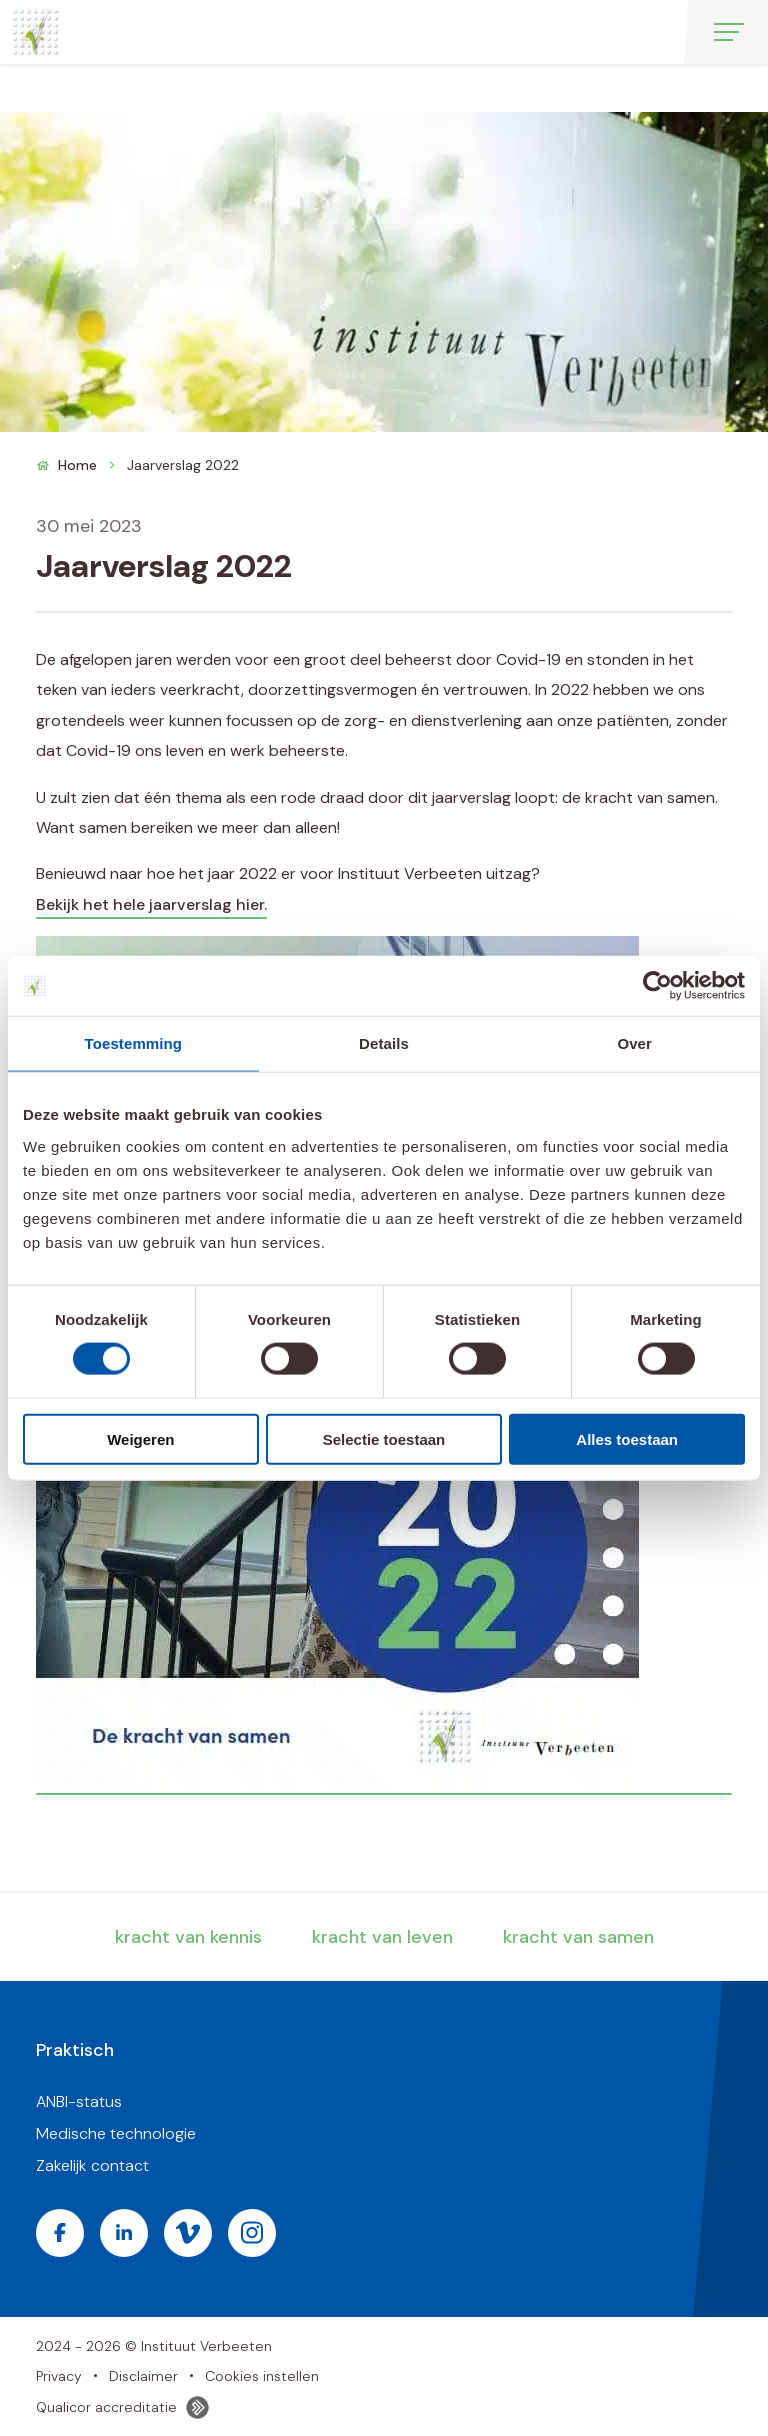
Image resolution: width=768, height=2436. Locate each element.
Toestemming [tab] (134, 1043)
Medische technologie (116, 2133)
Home (77, 465)
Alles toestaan (627, 1438)
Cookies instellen (262, 2376)
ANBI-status (79, 2101)
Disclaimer (143, 2376)
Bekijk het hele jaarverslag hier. (151, 904)
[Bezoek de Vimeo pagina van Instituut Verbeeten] (188, 2233)
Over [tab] (634, 1043)
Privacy (59, 2376)
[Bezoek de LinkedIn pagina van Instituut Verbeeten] (124, 2233)
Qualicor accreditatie (123, 2407)
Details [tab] (384, 1043)
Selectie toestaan (384, 1438)
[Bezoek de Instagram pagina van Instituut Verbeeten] (252, 2233)
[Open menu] (729, 32)
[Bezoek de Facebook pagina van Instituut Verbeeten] (60, 2233)
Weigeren (140, 1438)
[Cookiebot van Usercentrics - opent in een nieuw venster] (657, 986)
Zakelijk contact (92, 2165)
